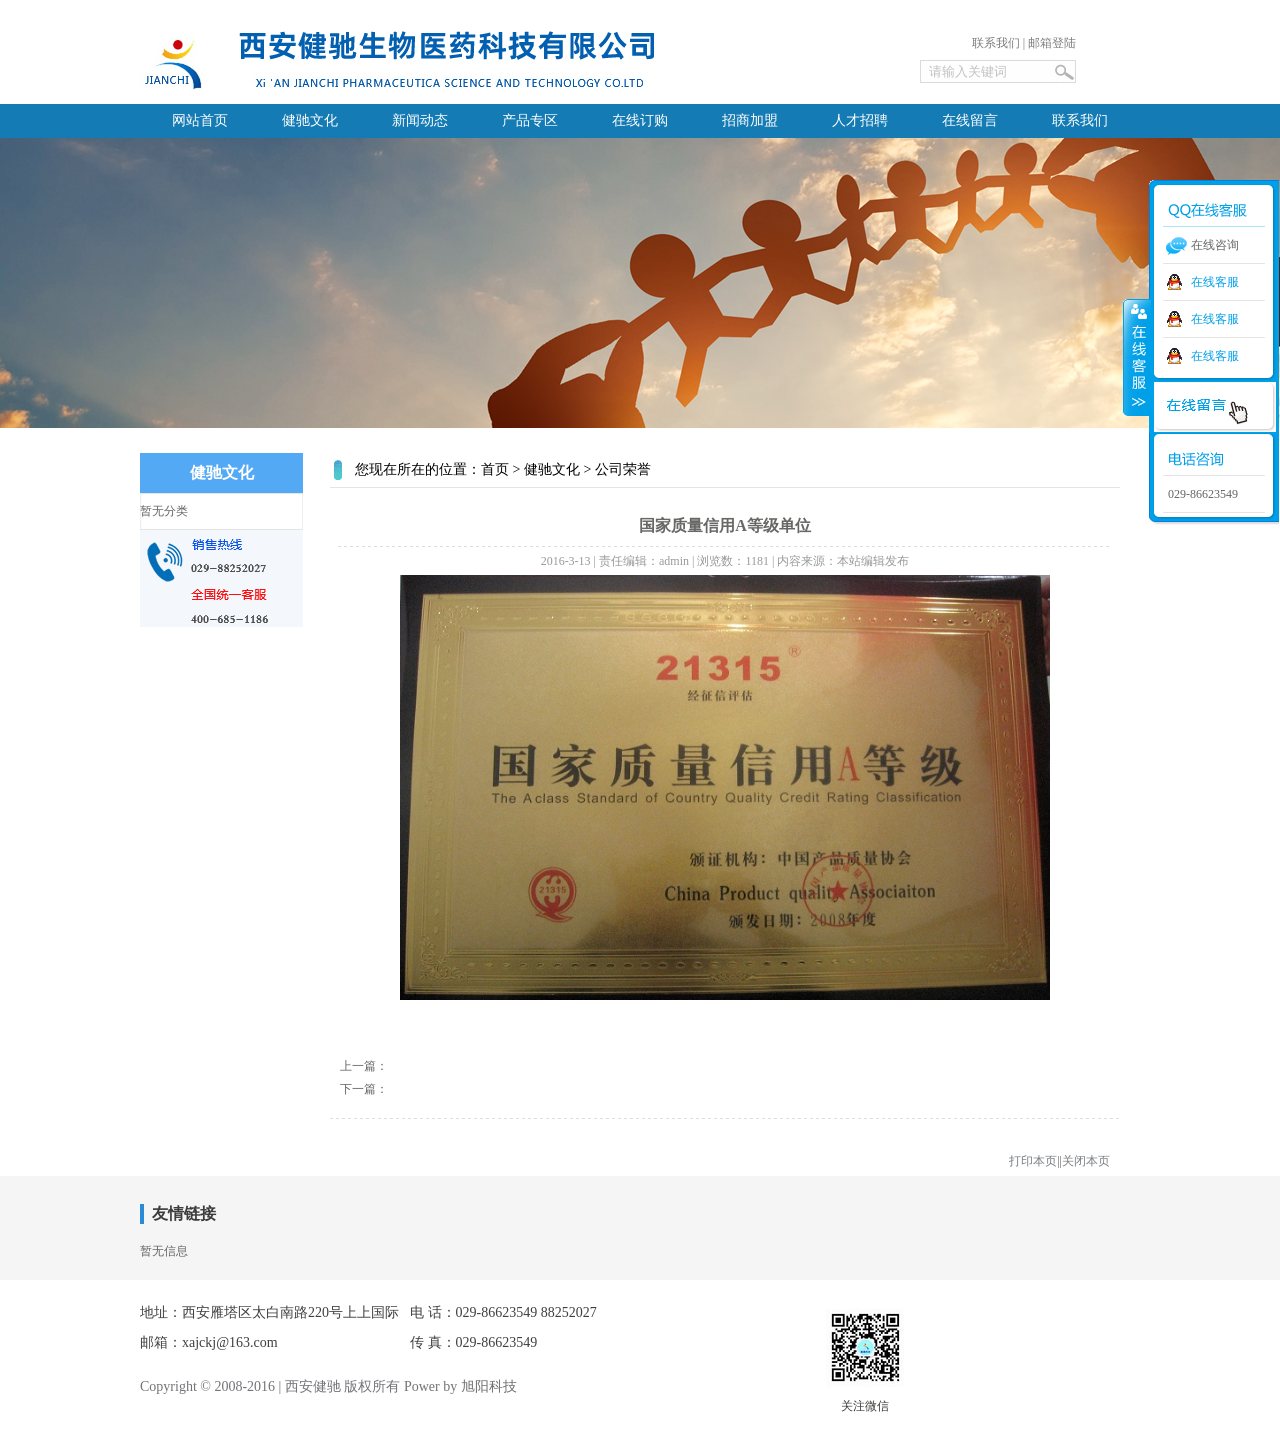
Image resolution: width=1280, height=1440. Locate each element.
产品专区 (530, 120)
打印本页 (1033, 1161)
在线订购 (640, 120)
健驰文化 (310, 120)
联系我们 (996, 43)
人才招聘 (860, 120)
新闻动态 (420, 120)
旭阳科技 (489, 1386)
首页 (495, 469)
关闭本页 (1086, 1161)
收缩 (1137, 357)
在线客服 (1215, 282)
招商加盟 (750, 120)
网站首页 (200, 120)
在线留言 (970, 120)
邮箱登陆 (1052, 43)
